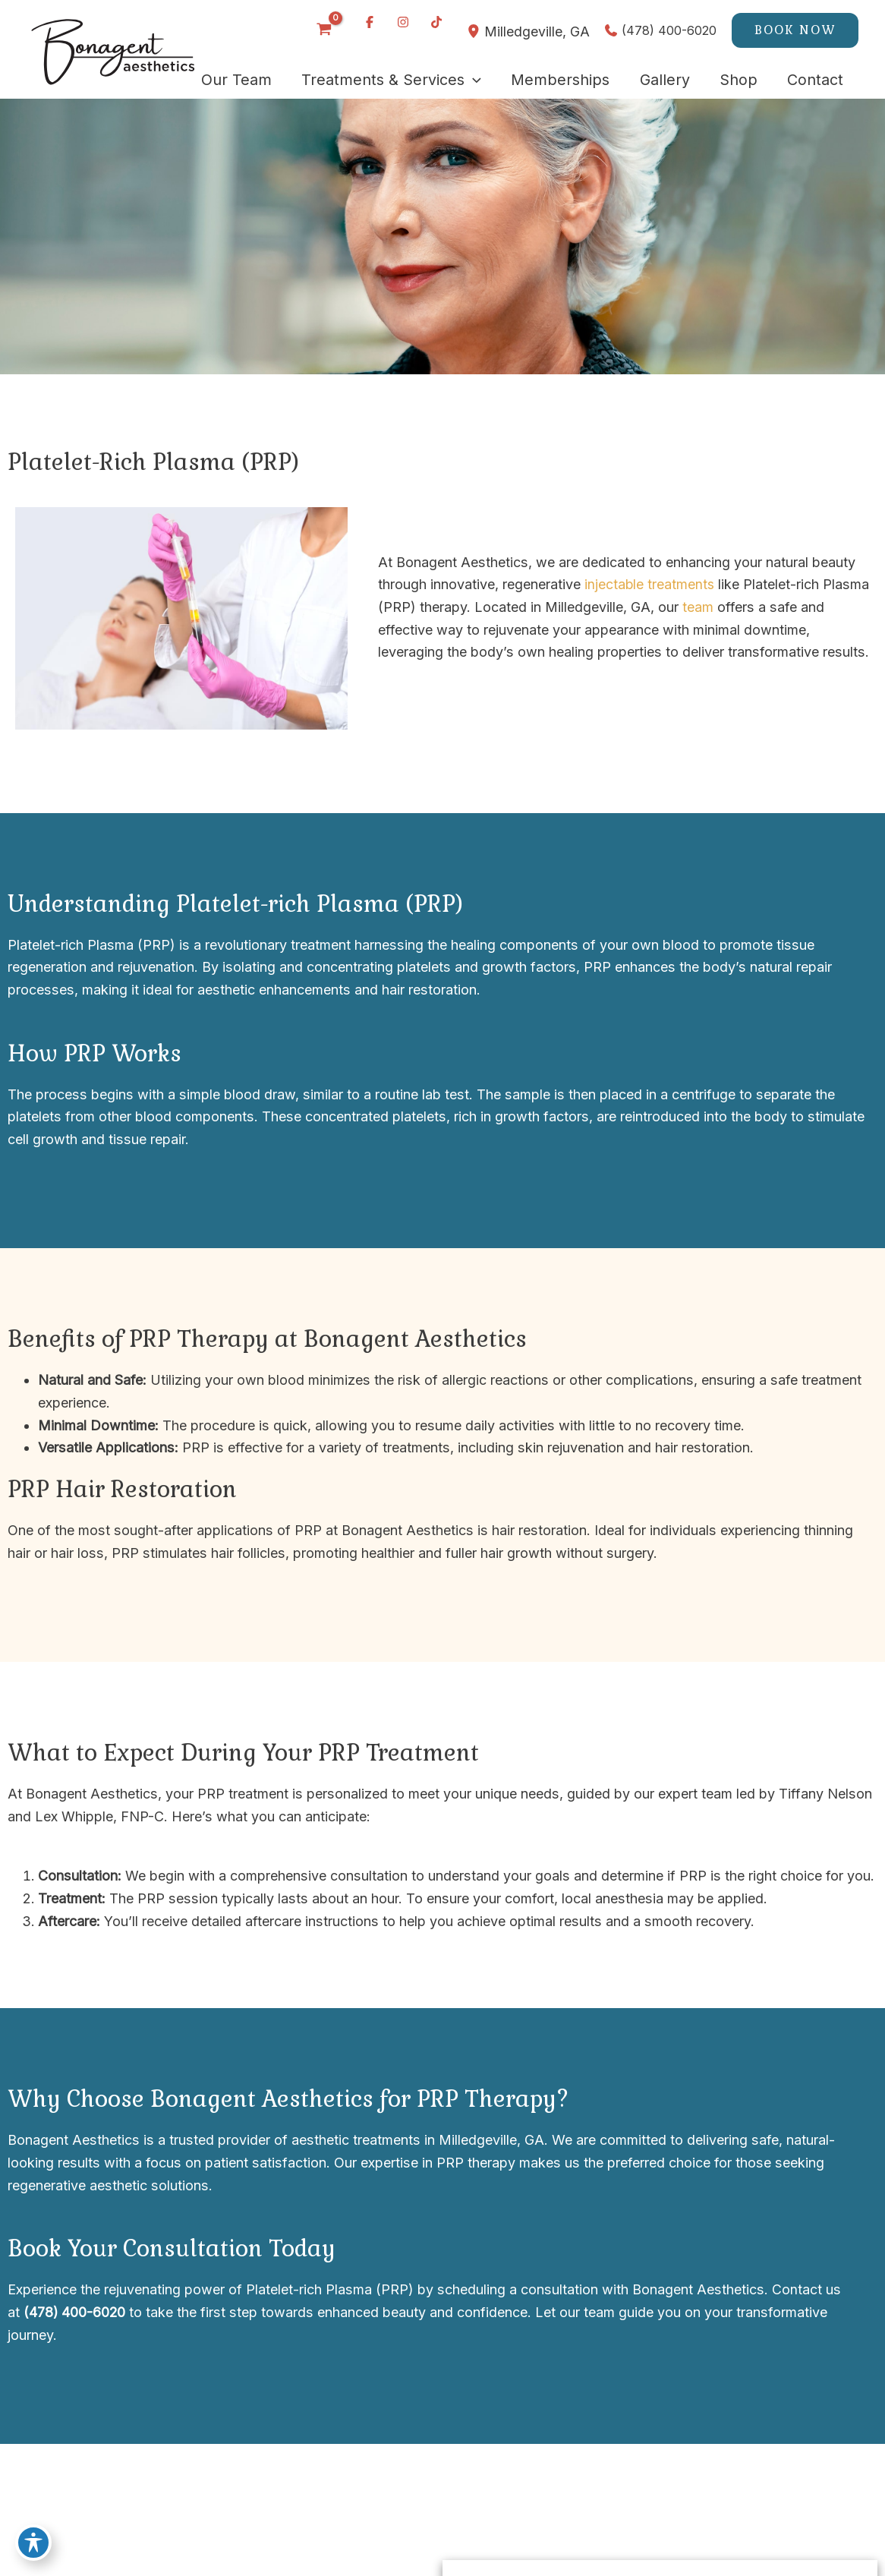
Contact (793, 2289)
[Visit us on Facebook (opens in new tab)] (368, 22)
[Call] (660, 30)
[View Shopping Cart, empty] (323, 30)
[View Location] (474, 31)
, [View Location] (536, 31)
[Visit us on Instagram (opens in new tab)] (401, 22)
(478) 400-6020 (75, 2312)
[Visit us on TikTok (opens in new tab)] (435, 22)
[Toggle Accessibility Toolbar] (33, 2542)
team (697, 607)
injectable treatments (649, 584)
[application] (469, 80)
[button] (794, 30)
